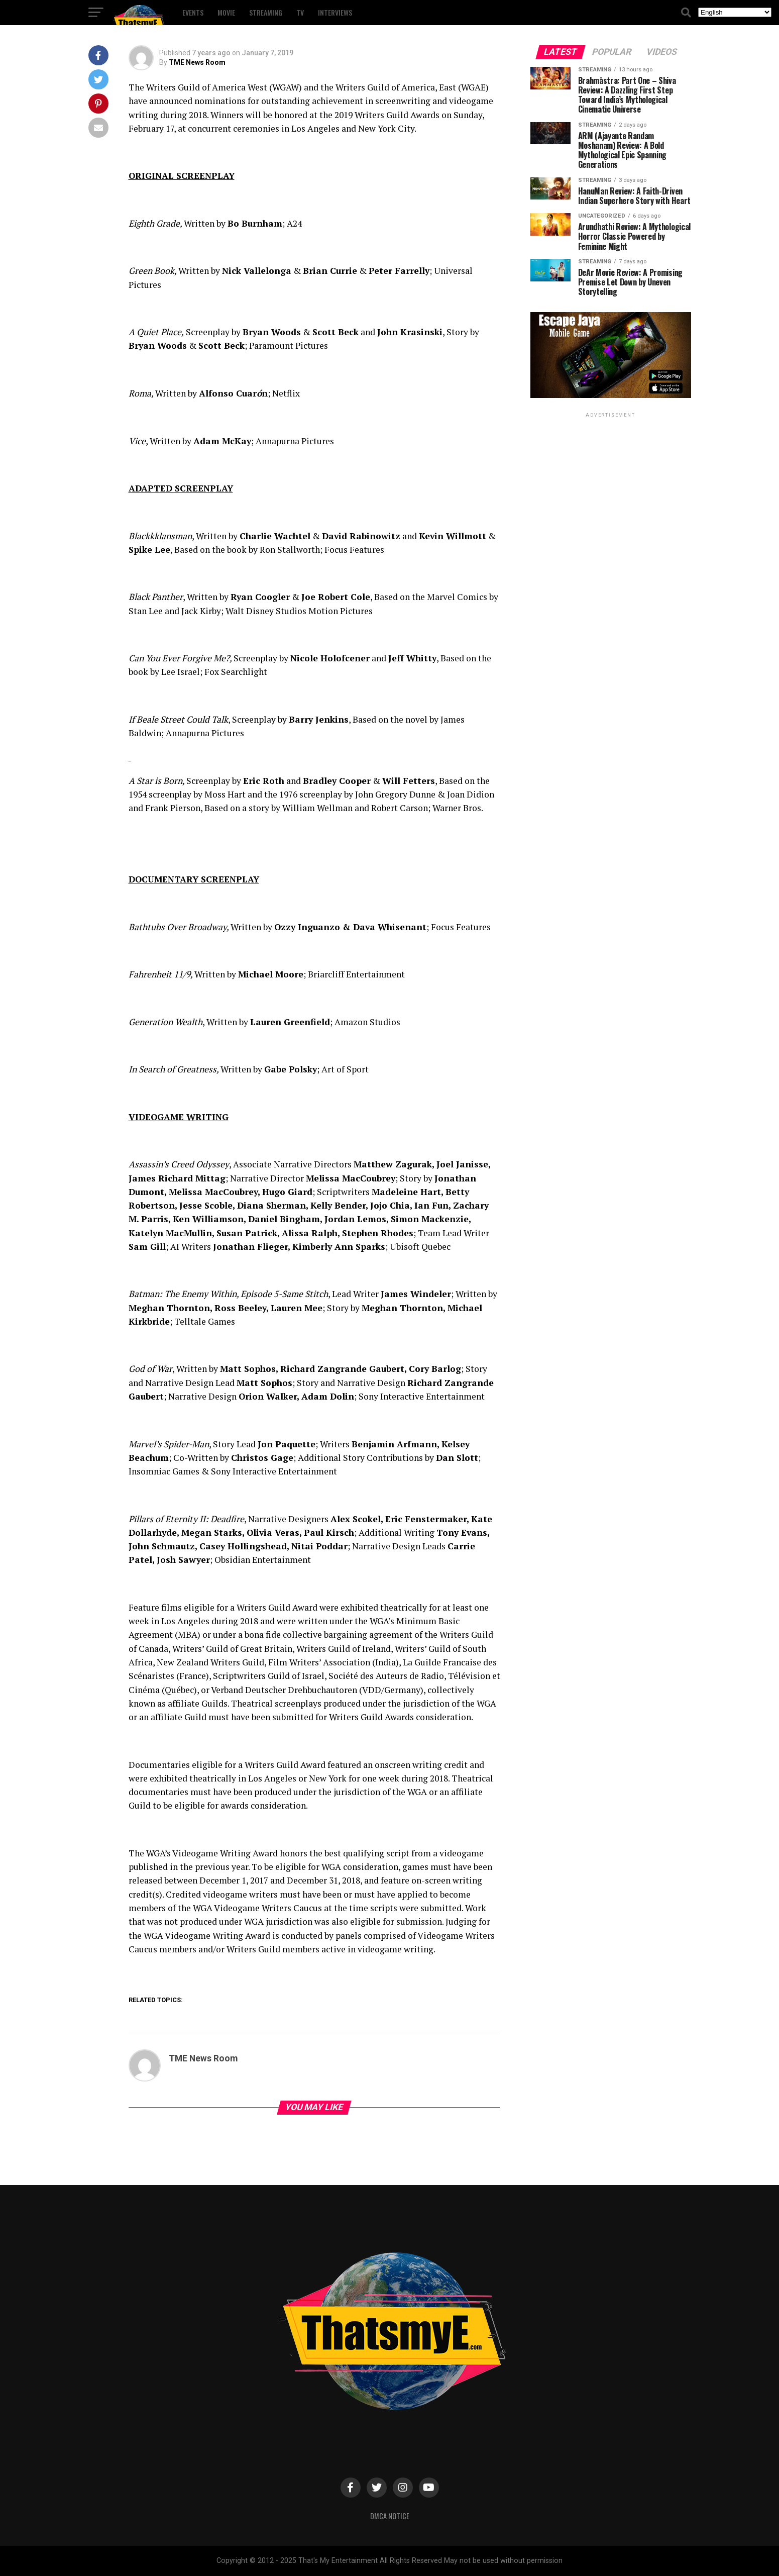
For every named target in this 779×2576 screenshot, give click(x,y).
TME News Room (197, 62)
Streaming (265, 12)
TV (300, 12)
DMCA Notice (389, 2516)
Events (192, 12)
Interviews (335, 12)
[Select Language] (734, 12)
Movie (226, 12)
